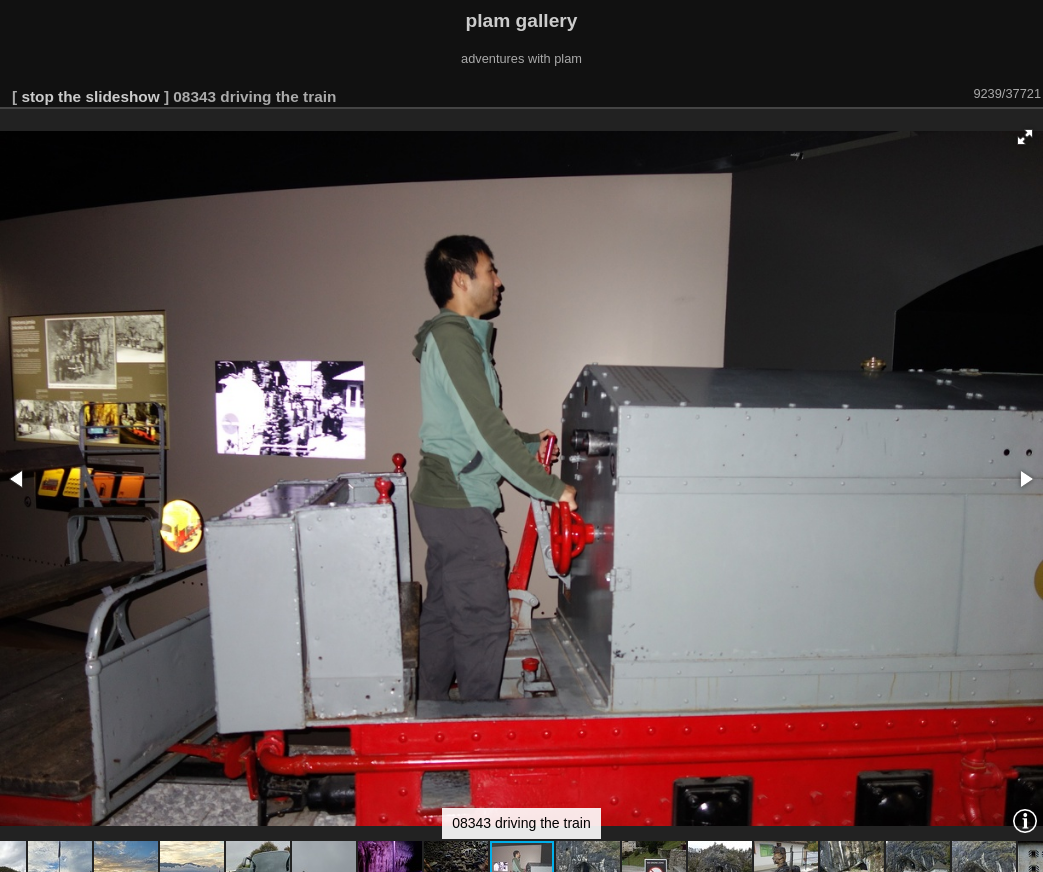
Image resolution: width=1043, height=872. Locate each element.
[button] (1025, 137)
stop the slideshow (90, 96)
